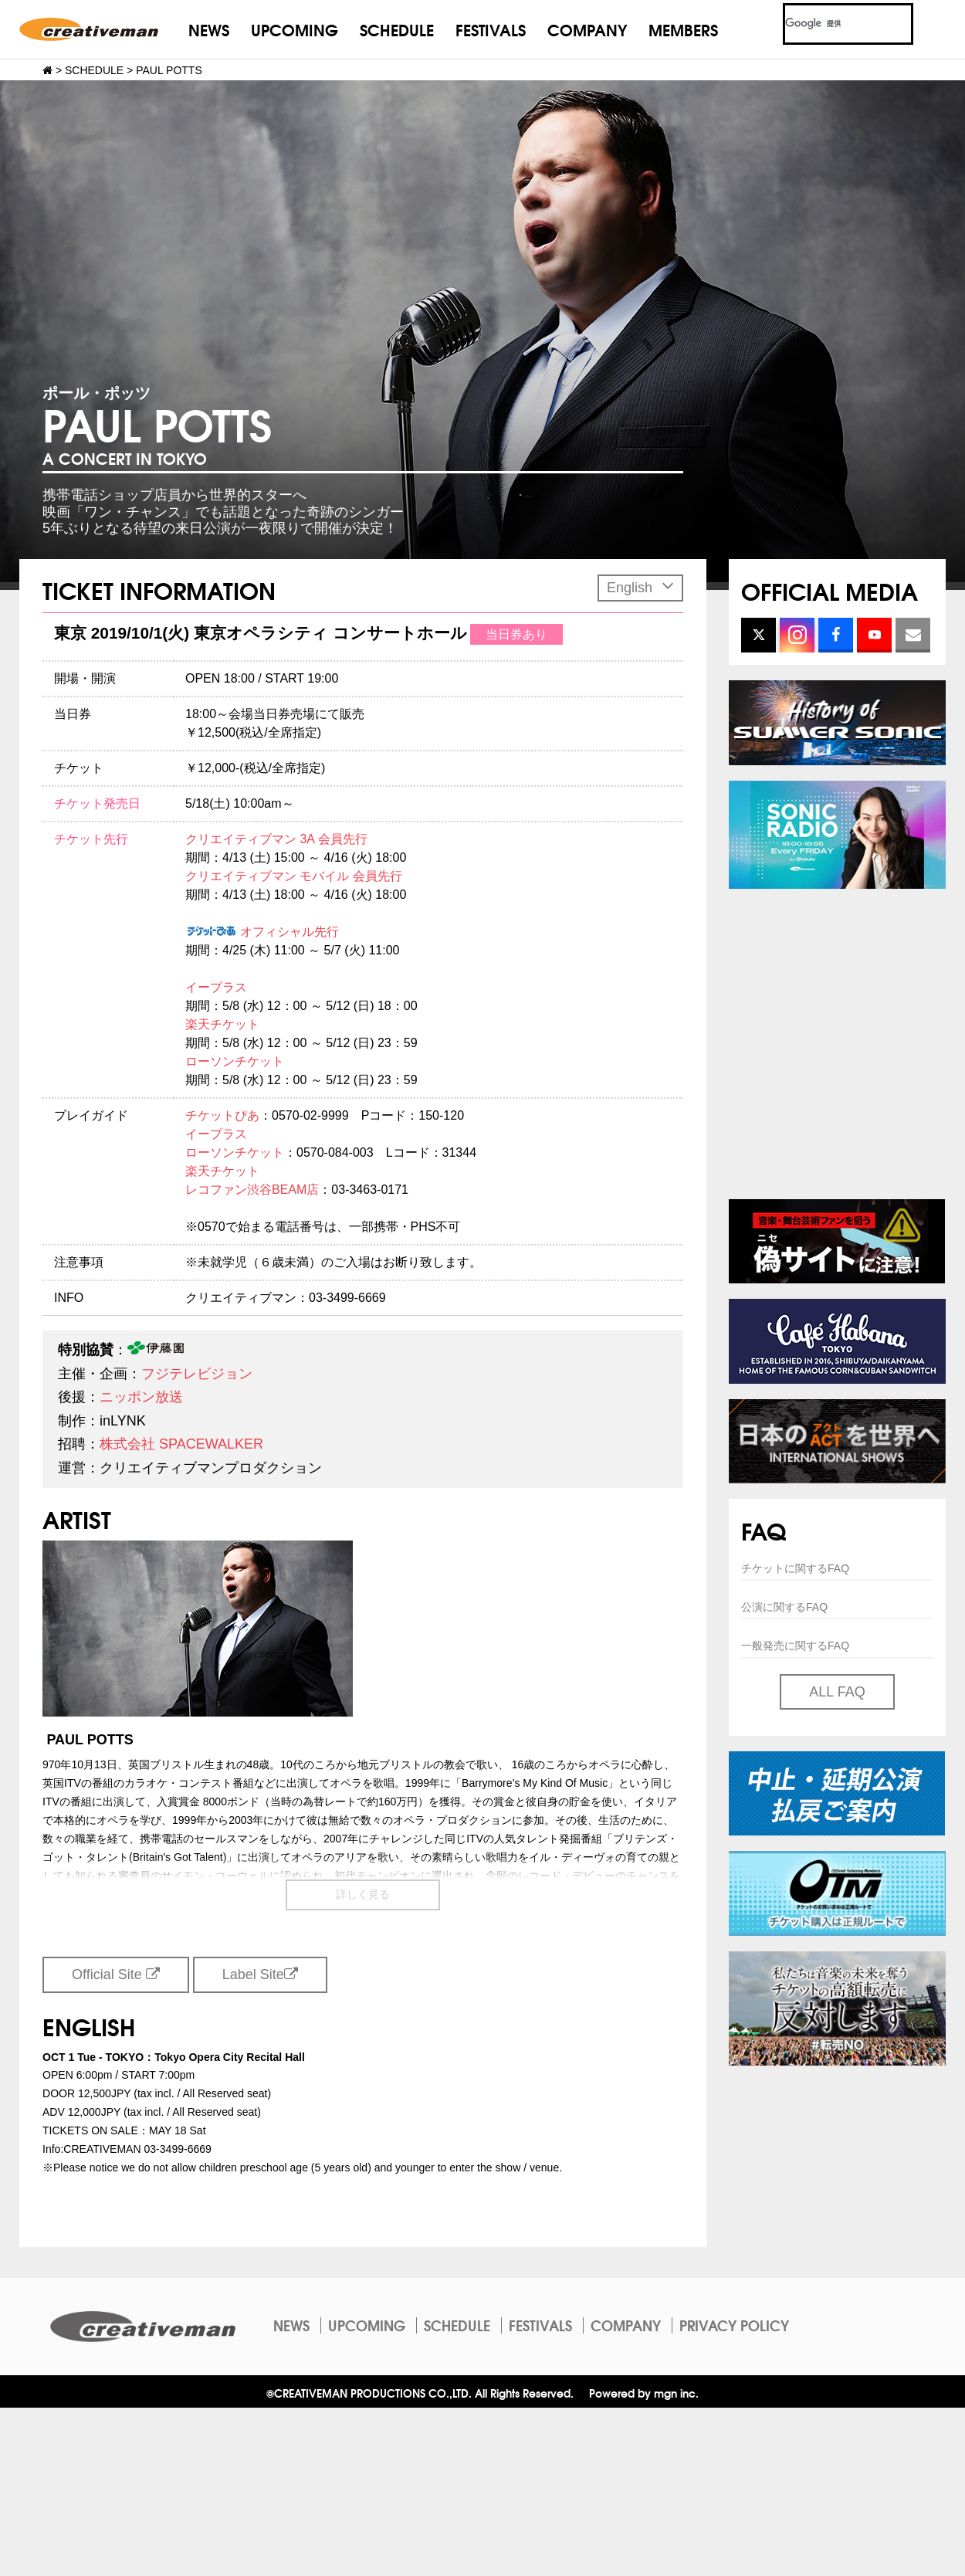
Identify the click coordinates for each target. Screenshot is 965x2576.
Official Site (116, 1974)
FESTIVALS (490, 29)
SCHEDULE (397, 29)
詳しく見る (363, 1894)
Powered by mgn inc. (644, 2392)
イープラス (216, 987)
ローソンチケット (234, 1061)
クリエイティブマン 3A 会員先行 (276, 839)
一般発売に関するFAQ (795, 1645)
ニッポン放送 (141, 1397)
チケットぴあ (222, 1115)
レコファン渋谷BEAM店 (252, 1189)
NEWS (208, 29)
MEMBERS (683, 29)
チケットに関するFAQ (795, 1568)
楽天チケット (222, 1024)
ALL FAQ (837, 1692)
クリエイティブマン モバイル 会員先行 (293, 876)
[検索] (829, 24)
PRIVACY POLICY (734, 2325)
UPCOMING (294, 29)
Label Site (260, 1974)
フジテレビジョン (196, 1373)
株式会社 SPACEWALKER (181, 1444)
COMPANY (587, 29)
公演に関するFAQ (784, 1607)
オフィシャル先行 (262, 931)
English (640, 585)
